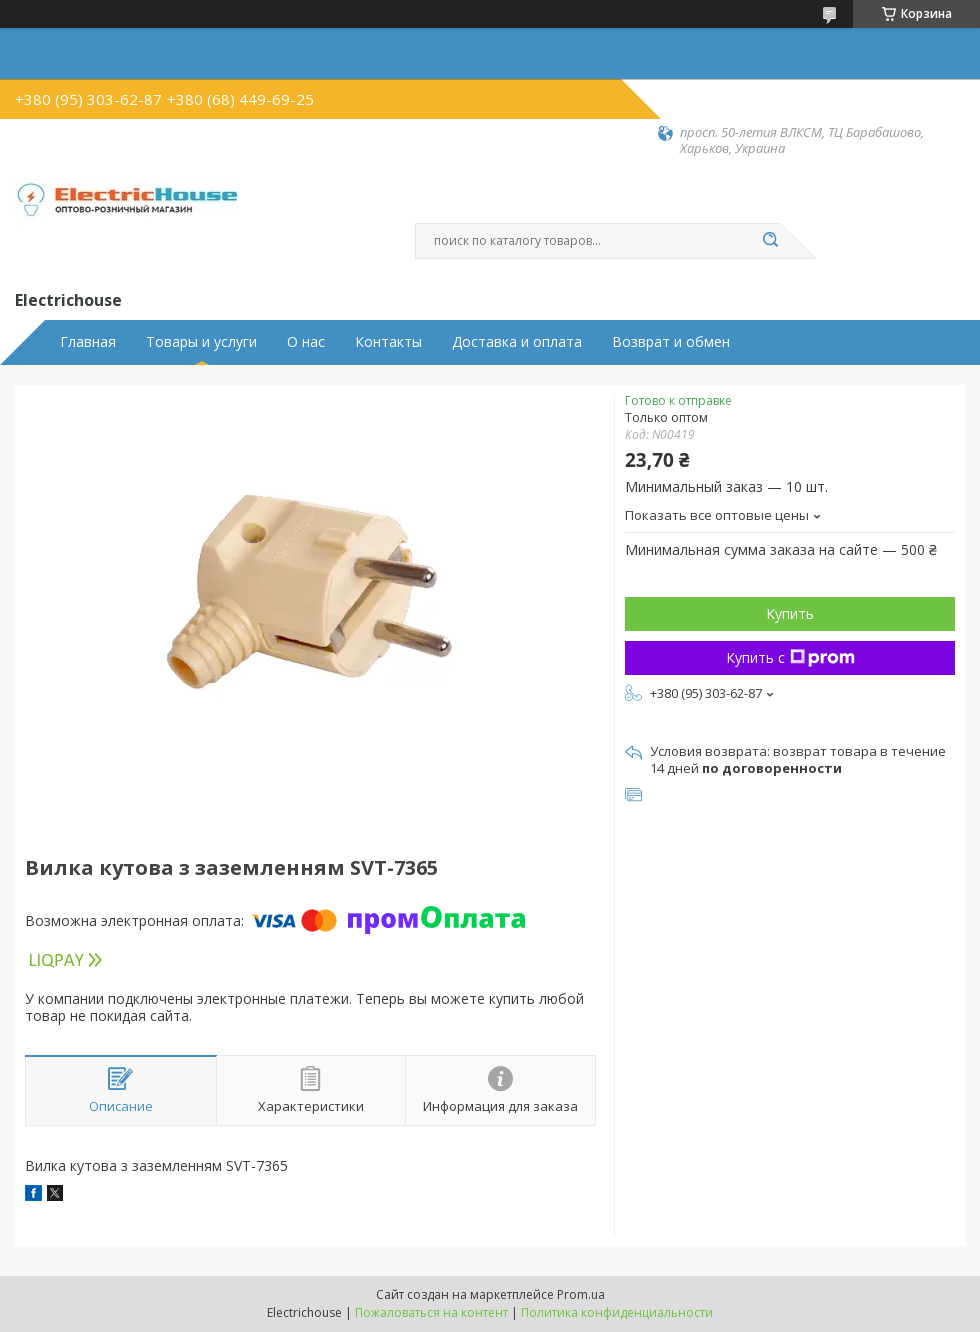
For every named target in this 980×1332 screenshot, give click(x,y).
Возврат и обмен (671, 342)
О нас (306, 342)
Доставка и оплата (517, 342)
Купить (790, 613)
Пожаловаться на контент (431, 1312)
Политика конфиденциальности (617, 1312)
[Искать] (770, 241)
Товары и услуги (201, 342)
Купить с (790, 657)
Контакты (388, 342)
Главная (88, 342)
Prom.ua (581, 1294)
